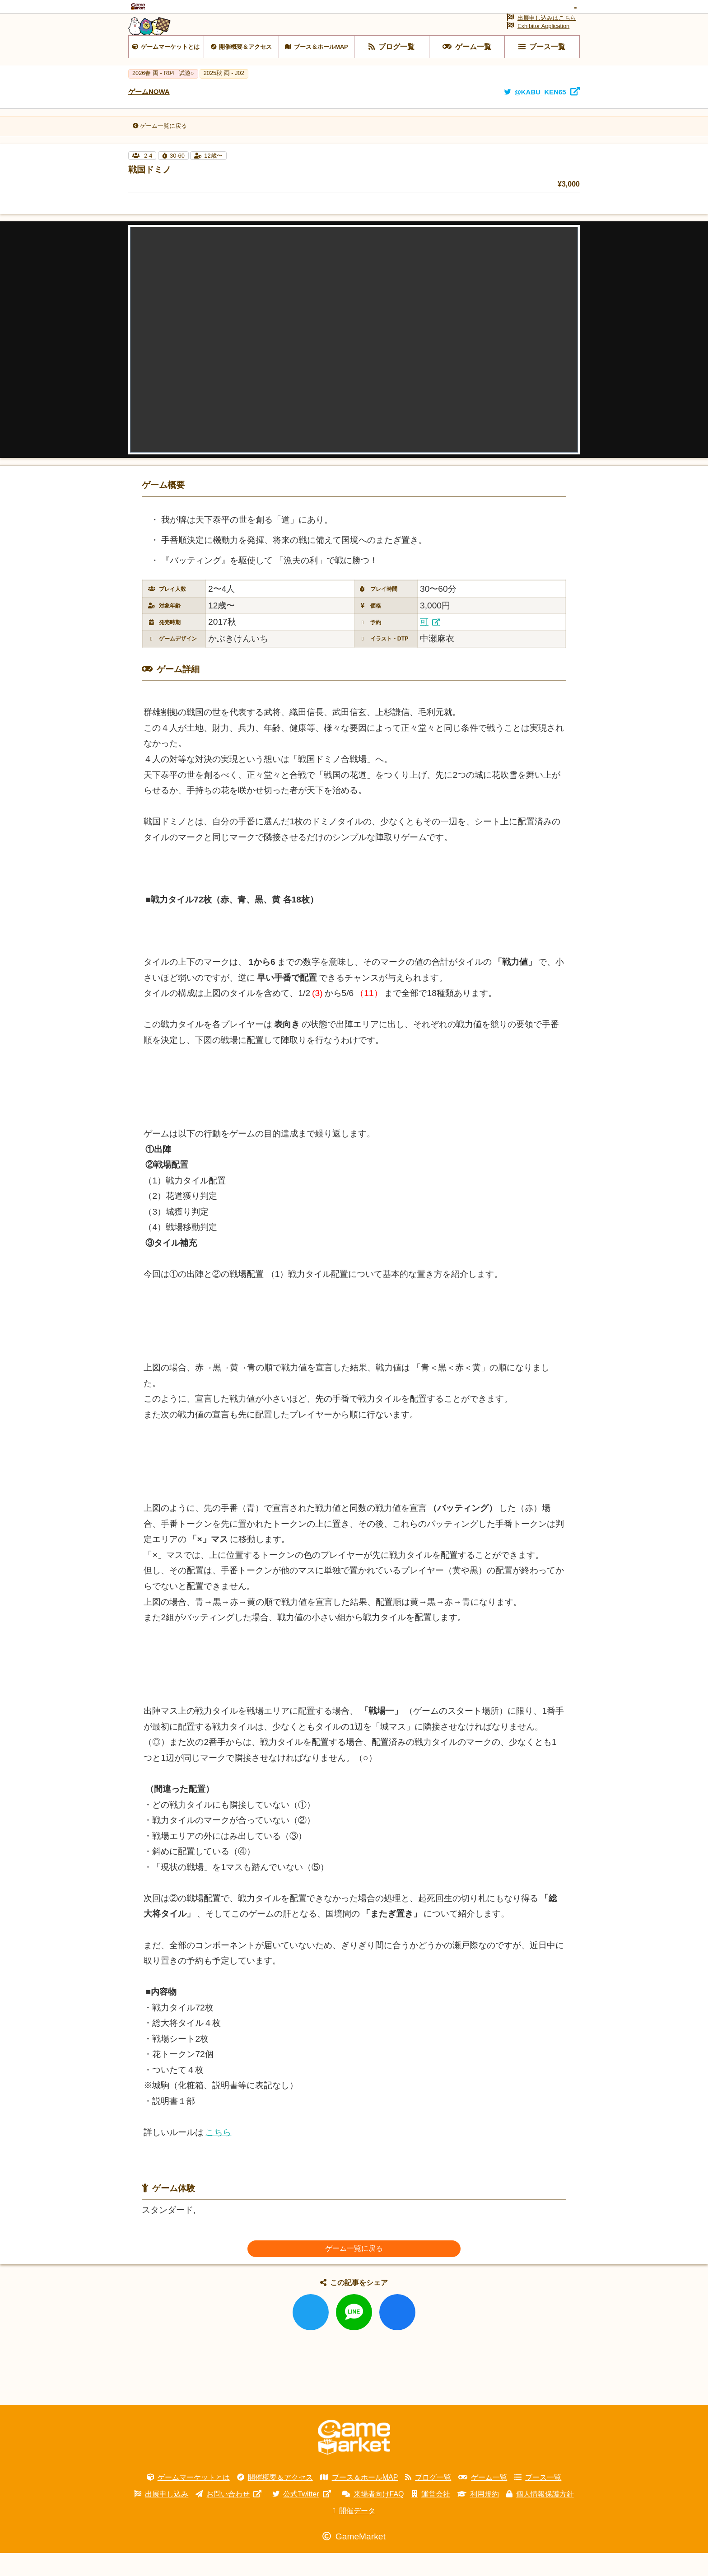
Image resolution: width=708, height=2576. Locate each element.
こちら (218, 2155)
